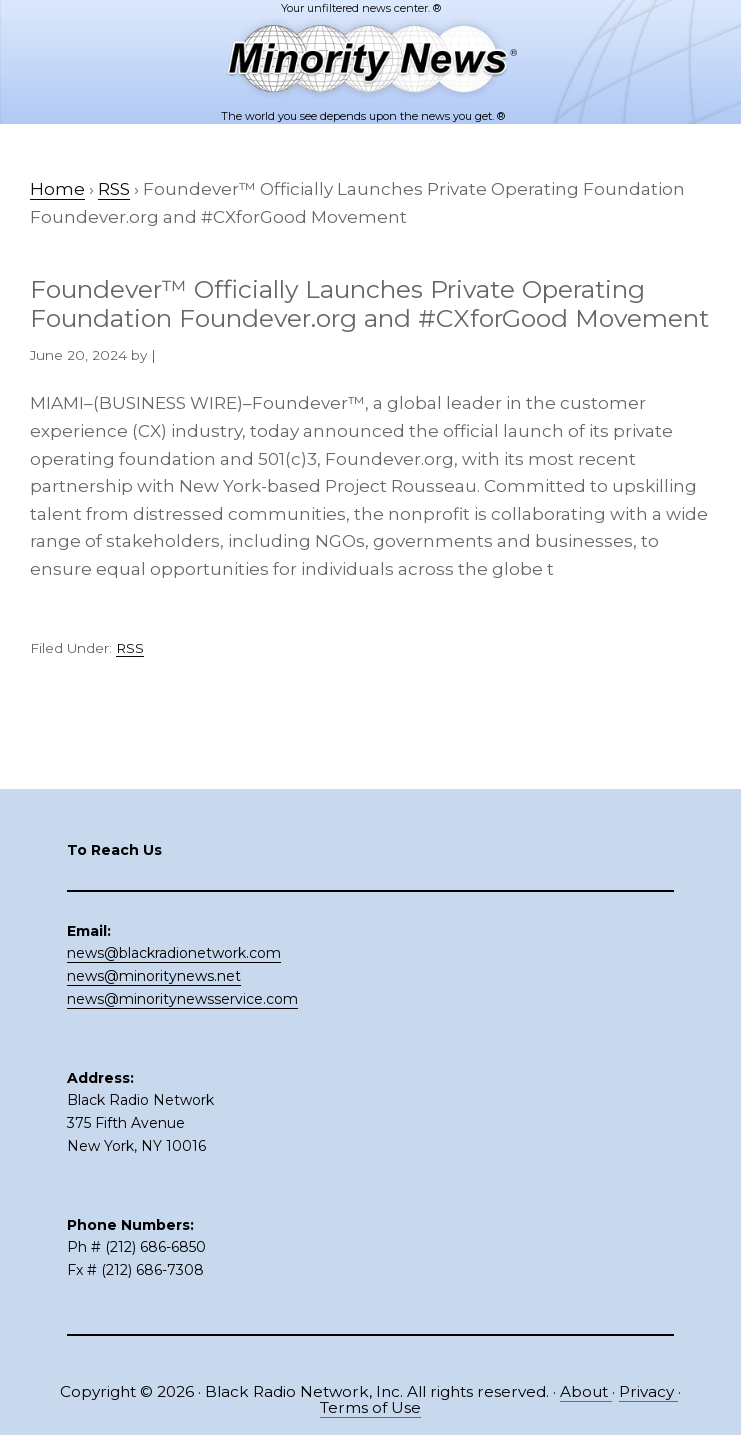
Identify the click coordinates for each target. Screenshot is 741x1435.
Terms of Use (370, 1407)
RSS (130, 648)
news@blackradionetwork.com (174, 953)
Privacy (648, 1391)
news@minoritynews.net (154, 976)
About (586, 1391)
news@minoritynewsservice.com (182, 999)
